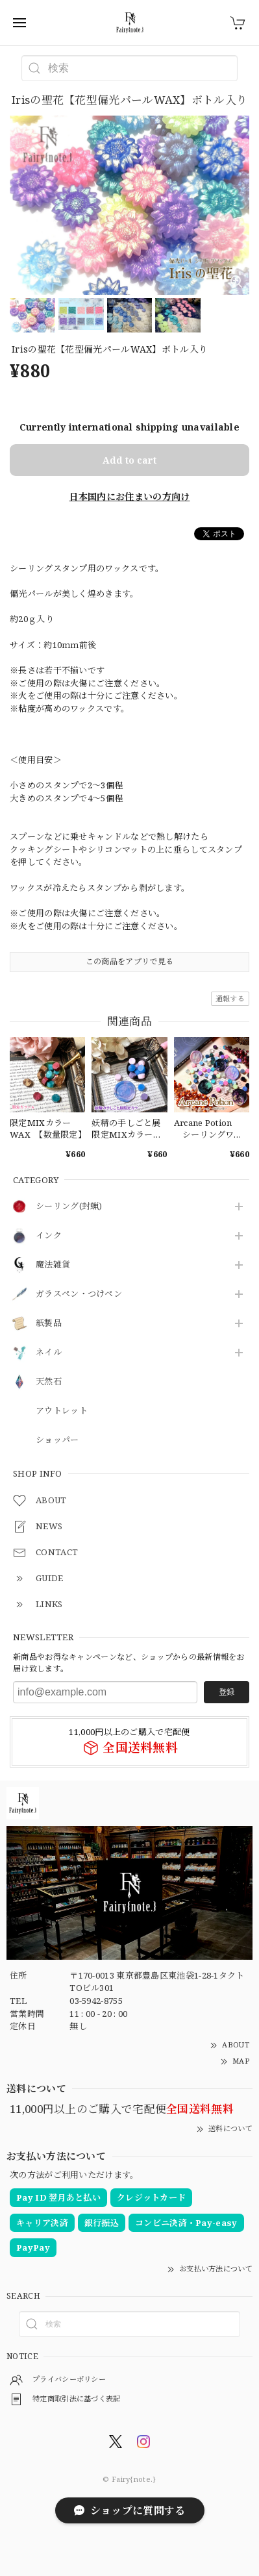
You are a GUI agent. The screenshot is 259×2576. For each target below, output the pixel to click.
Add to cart (129, 460)
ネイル (49, 1352)
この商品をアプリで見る (129, 961)
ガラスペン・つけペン (79, 1294)
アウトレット (62, 1411)
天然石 (49, 1382)
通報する (230, 998)
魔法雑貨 (53, 1265)
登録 (226, 1691)
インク (49, 1236)
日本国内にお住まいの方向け (129, 496)
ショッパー (57, 1440)
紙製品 (49, 1323)
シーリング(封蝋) (69, 1206)
